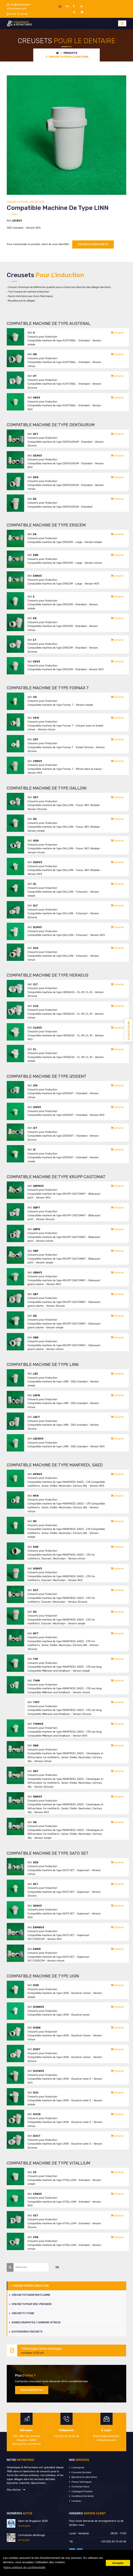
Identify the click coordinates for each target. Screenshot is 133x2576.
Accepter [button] (117, 2562)
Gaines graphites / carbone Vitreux (34, 2322)
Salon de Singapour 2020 (33, 2520)
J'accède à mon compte (93, 244)
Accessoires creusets (25, 2331)
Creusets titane (21, 2313)
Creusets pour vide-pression (30, 2304)
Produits (70, 53)
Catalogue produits (80, 2491)
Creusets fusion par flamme (29, 2295)
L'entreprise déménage (31, 2535)
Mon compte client (67, 7)
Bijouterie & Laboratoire (83, 2477)
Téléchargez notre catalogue (65, 2350)
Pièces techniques (80, 2482)
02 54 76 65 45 (17, 14)
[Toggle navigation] (122, 23)
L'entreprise (76, 2467)
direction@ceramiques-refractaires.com (106, 2438)
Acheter (117, 332)
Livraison (75, 2501)
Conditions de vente (81, 2496)
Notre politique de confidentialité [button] (24, 2567)
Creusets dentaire (80, 2472)
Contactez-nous (79, 2486)
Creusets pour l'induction (29, 2285)
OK (57, 2267)
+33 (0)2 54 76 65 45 (66, 2436)
